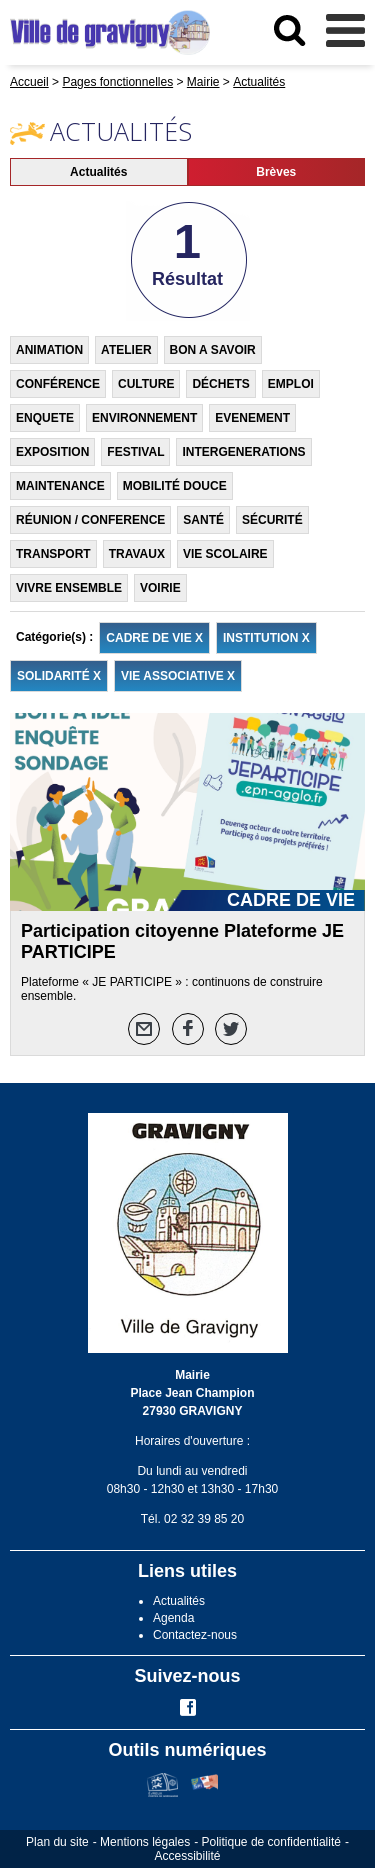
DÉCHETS (220, 384)
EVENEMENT (252, 418)
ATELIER (126, 350)
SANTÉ (203, 520)
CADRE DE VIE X (154, 638)
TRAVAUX (137, 554)
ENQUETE (45, 418)
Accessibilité (187, 1856)
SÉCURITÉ (272, 520)
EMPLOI (291, 384)
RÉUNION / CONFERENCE (90, 520)
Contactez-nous (195, 1635)
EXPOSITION (52, 452)
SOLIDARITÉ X (59, 676)
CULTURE (146, 384)
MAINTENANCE (60, 486)
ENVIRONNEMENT (144, 418)
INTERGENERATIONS (243, 452)
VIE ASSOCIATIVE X (178, 676)
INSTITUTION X (266, 638)
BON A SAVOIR (213, 350)
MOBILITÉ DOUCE (175, 486)
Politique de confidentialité (271, 1842)
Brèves (276, 172)
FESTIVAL (135, 452)
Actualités (98, 172)
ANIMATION (49, 350)
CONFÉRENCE (58, 384)
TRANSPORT (53, 554)
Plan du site (57, 1842)
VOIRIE (160, 588)
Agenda (173, 1618)
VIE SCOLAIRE (225, 554)
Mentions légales (145, 1842)
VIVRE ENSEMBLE (69, 588)
